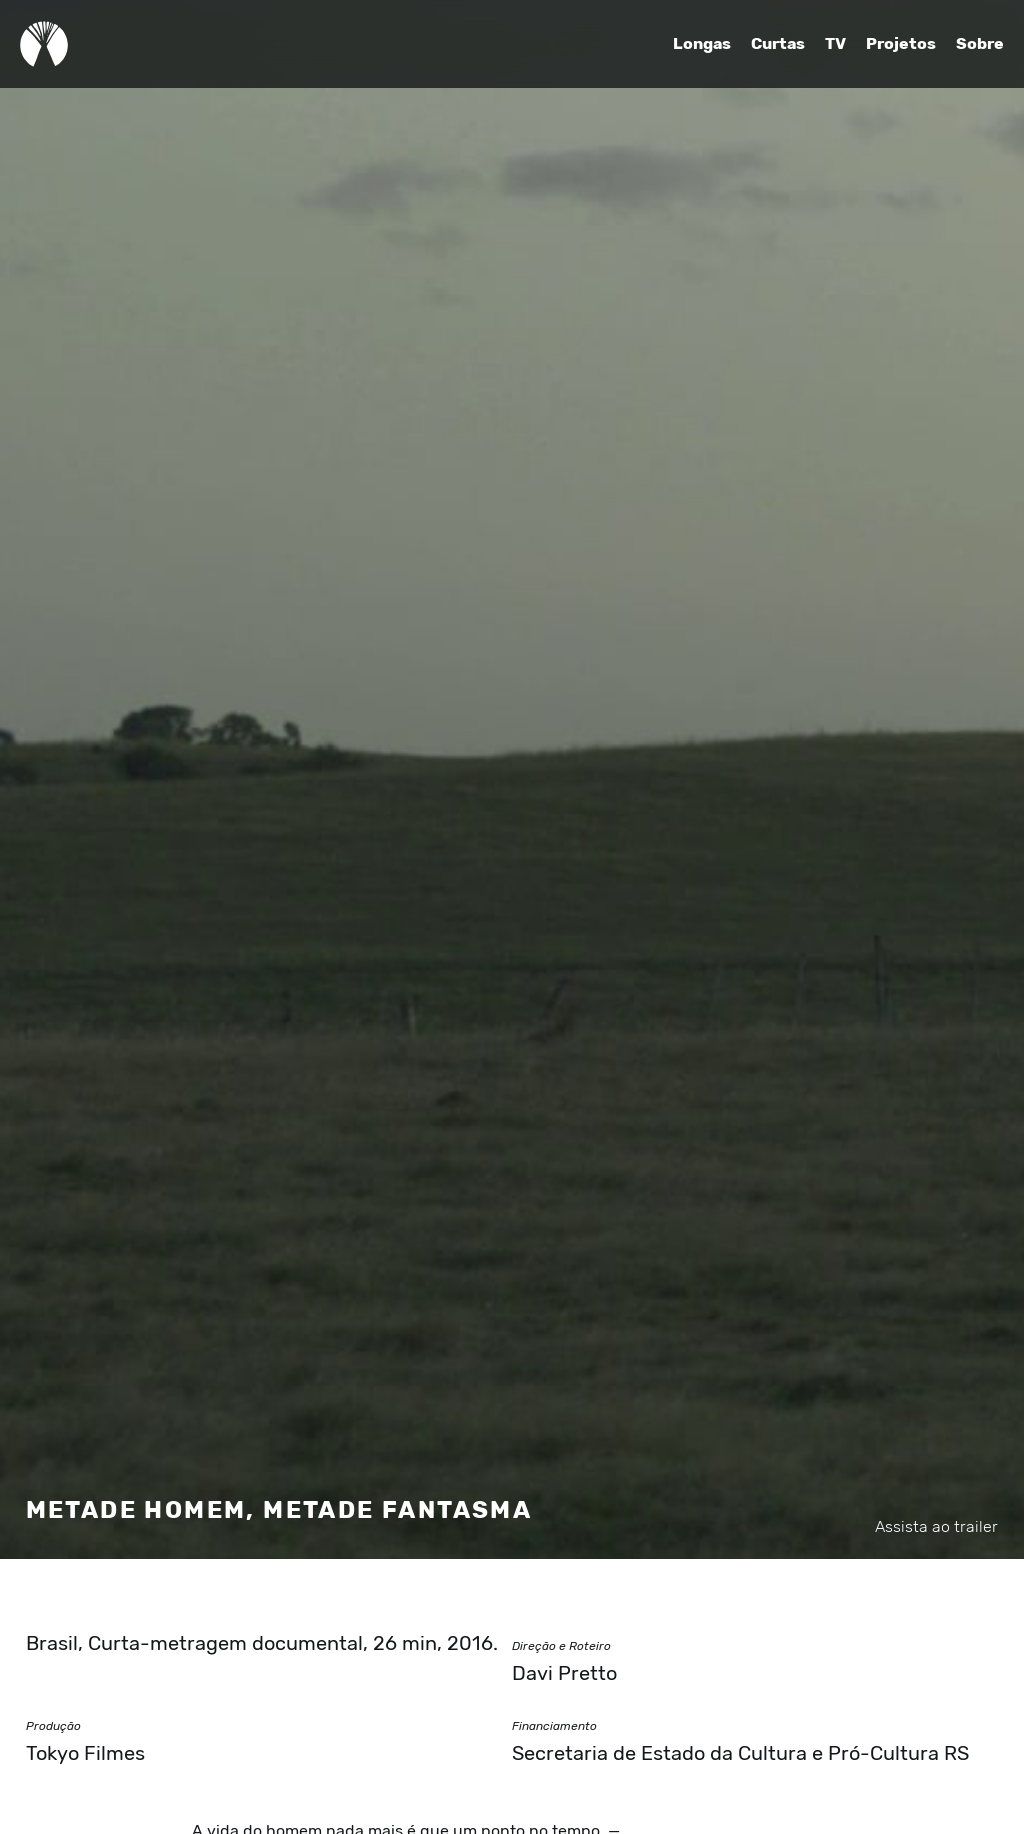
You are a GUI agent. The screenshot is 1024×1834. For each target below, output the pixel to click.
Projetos (901, 44)
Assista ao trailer (936, 1527)
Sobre (980, 44)
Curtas (778, 44)
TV (835, 44)
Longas (702, 44)
